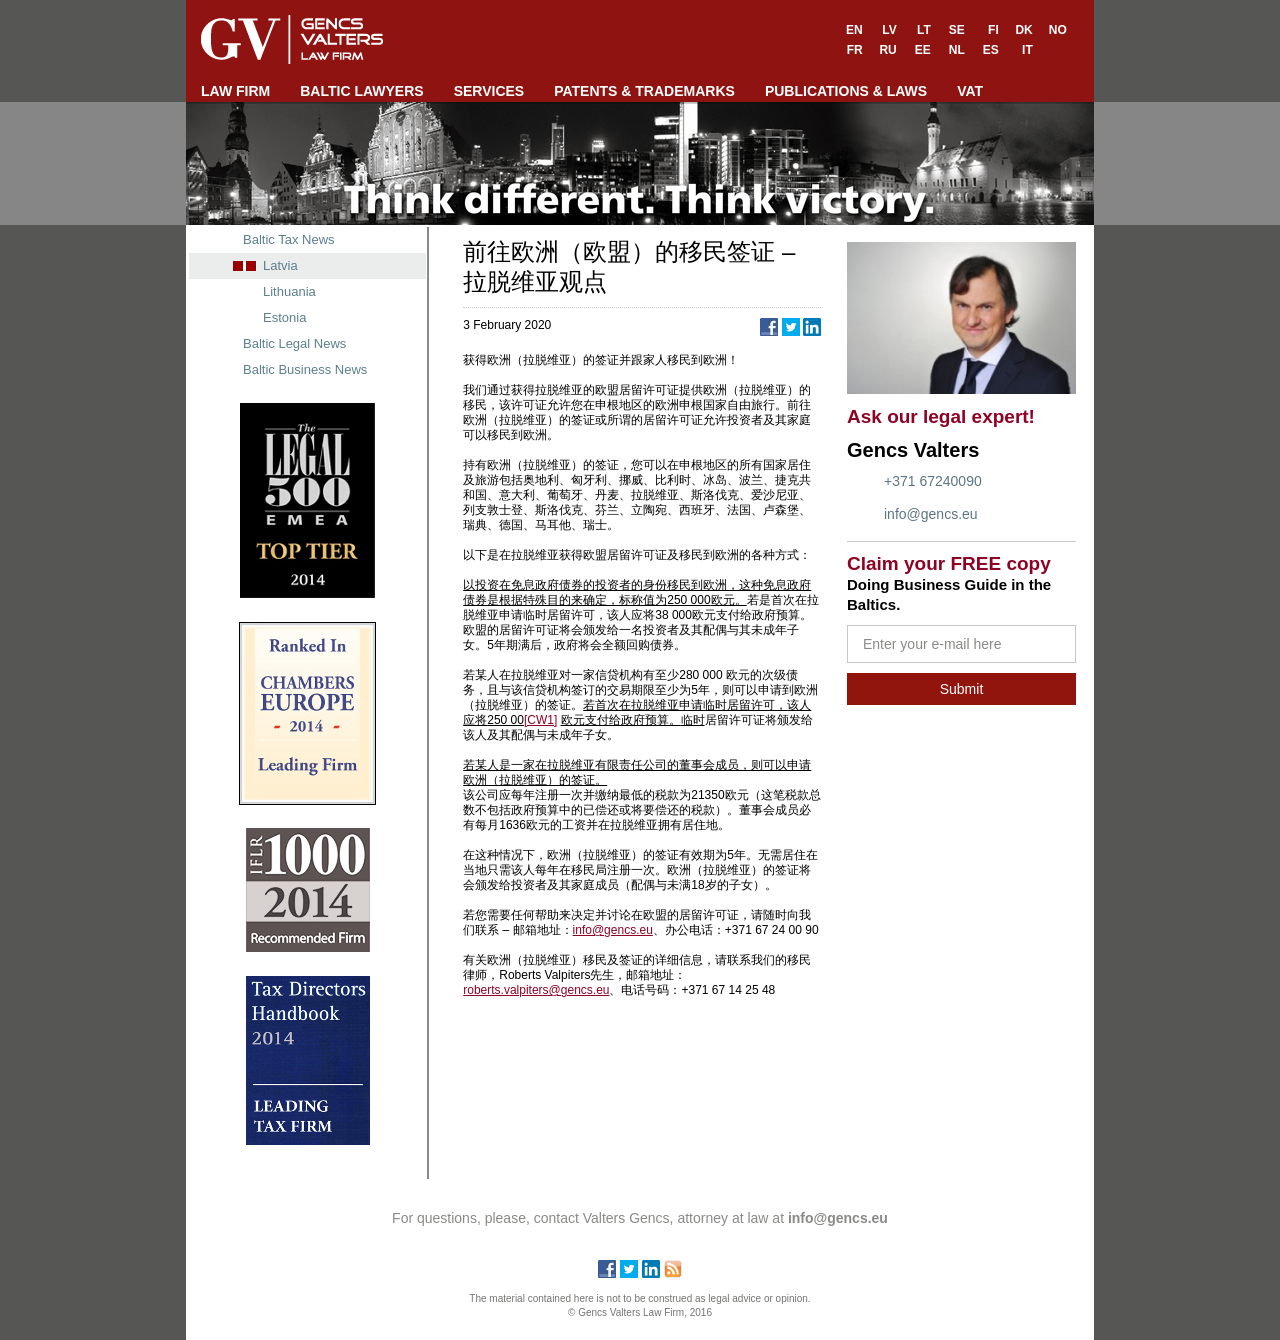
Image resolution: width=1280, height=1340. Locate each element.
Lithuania (289, 291)
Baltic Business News (305, 369)
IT (1027, 50)
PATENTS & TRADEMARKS (644, 91)
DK (1023, 30)
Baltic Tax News (289, 239)
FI (993, 30)
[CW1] (540, 720)
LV (889, 30)
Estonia (284, 317)
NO (1058, 30)
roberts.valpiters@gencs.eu (536, 990)
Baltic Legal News (294, 343)
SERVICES (489, 91)
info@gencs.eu (931, 514)
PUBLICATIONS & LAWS (846, 91)
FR (855, 50)
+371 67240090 (933, 481)
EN (854, 30)
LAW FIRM (235, 91)
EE (923, 50)
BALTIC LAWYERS (361, 91)
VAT (970, 91)
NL (957, 50)
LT (924, 30)
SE (957, 30)
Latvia (280, 265)
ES (991, 50)
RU (887, 50)
